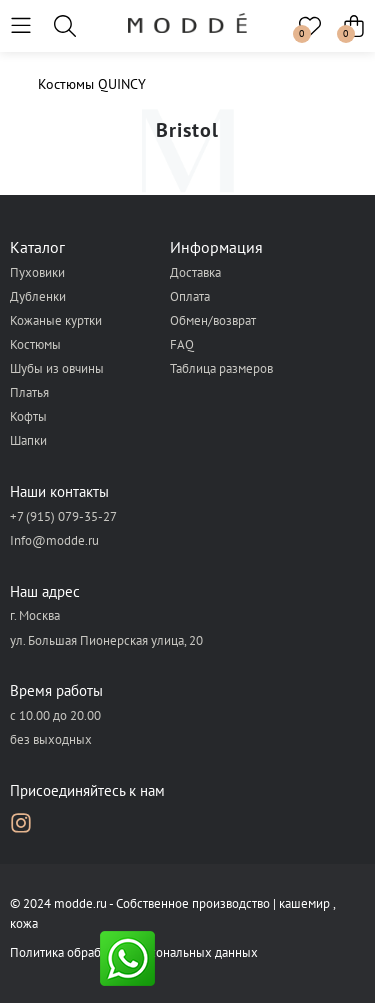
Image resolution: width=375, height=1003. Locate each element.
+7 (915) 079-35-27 (63, 516)
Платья (29, 392)
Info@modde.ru (54, 540)
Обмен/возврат (213, 320)
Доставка (195, 272)
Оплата (190, 296)
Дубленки (38, 296)
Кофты (28, 416)
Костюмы (35, 344)
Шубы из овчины (57, 368)
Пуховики (37, 272)
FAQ (182, 344)
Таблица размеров (221, 368)
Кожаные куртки (56, 320)
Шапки (28, 440)
